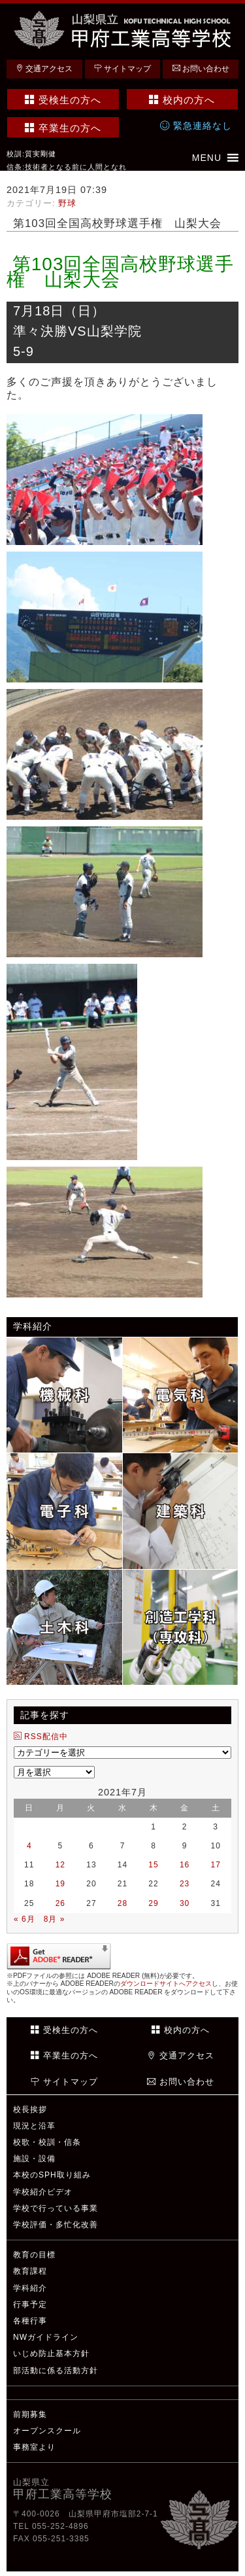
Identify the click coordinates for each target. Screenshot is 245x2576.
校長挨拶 (30, 2109)
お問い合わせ (200, 68)
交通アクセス (44, 68)
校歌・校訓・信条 (47, 2142)
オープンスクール (47, 2430)
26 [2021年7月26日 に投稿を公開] (60, 1903)
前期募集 (30, 2414)
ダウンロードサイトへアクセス (166, 1983)
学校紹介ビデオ (43, 2192)
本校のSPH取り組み (52, 2174)
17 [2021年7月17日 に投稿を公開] (216, 1864)
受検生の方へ (63, 99)
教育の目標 (34, 2254)
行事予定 (30, 2304)
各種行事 (30, 2320)
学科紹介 (30, 2288)
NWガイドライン (45, 2337)
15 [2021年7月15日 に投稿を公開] (153, 1864)
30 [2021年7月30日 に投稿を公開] (184, 1903)
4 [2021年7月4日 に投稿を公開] (29, 1845)
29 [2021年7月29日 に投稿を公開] (153, 1903)
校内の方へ (182, 99)
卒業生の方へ (63, 127)
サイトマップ (122, 68)
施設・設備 (34, 2158)
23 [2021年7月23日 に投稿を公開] (184, 1883)
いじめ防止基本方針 (51, 2353)
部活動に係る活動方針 (55, 2370)
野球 (67, 203)
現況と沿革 (34, 2125)
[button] (206, 158)
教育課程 (30, 2271)
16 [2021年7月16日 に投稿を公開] (184, 1864)
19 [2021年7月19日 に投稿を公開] (60, 1883)
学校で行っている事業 (55, 2208)
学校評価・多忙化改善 (55, 2224)
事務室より (34, 2447)
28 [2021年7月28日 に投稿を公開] (122, 1903)
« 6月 (24, 1919)
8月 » (54, 1919)
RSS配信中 (41, 1736)
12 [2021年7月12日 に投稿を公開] (60, 1864)
